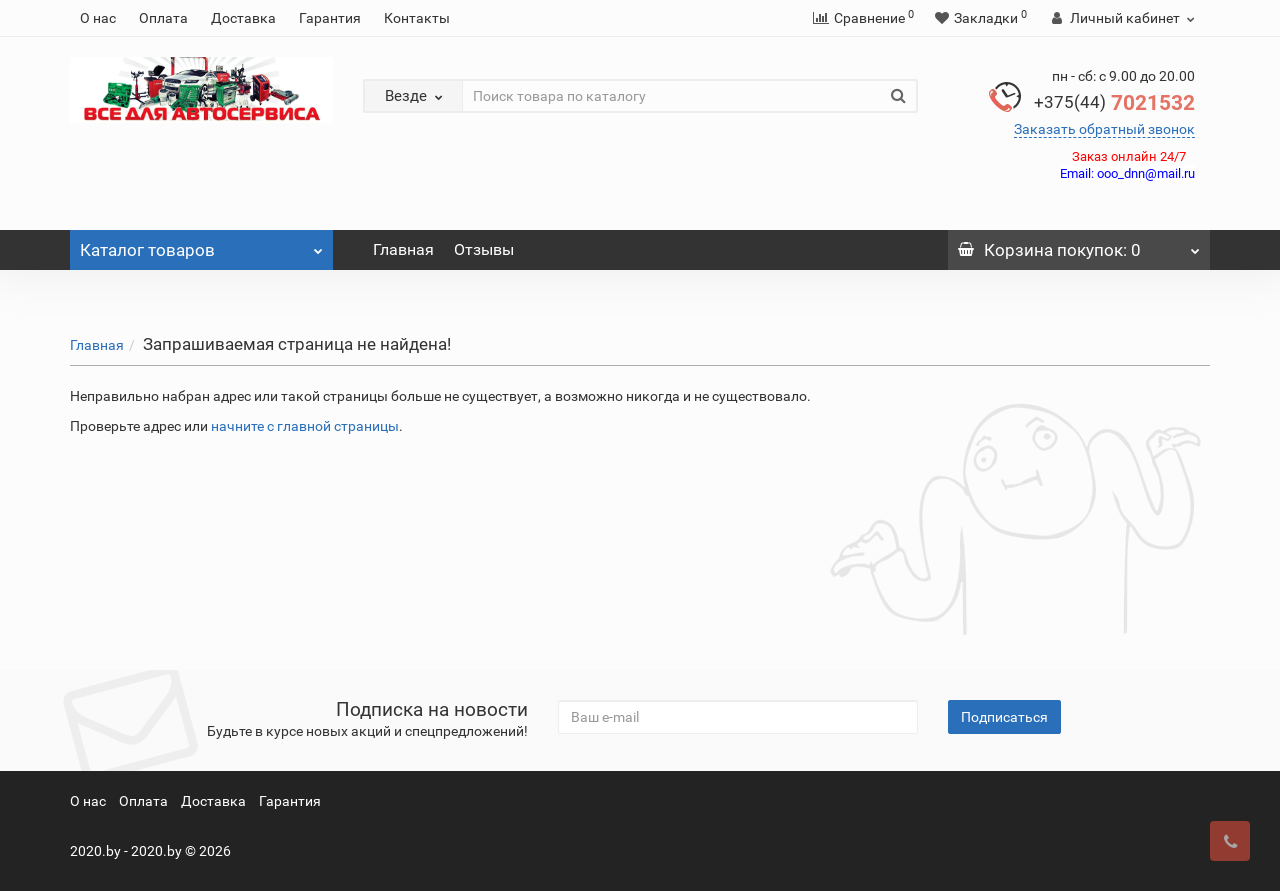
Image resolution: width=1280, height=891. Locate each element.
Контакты (417, 18)
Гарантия (330, 18)
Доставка (243, 18)
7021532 (1114, 103)
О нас (98, 18)
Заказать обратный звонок (1104, 129)
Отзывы (484, 249)
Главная (403, 249)
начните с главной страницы (305, 426)
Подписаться (1004, 717)
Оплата (163, 18)
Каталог (201, 245)
